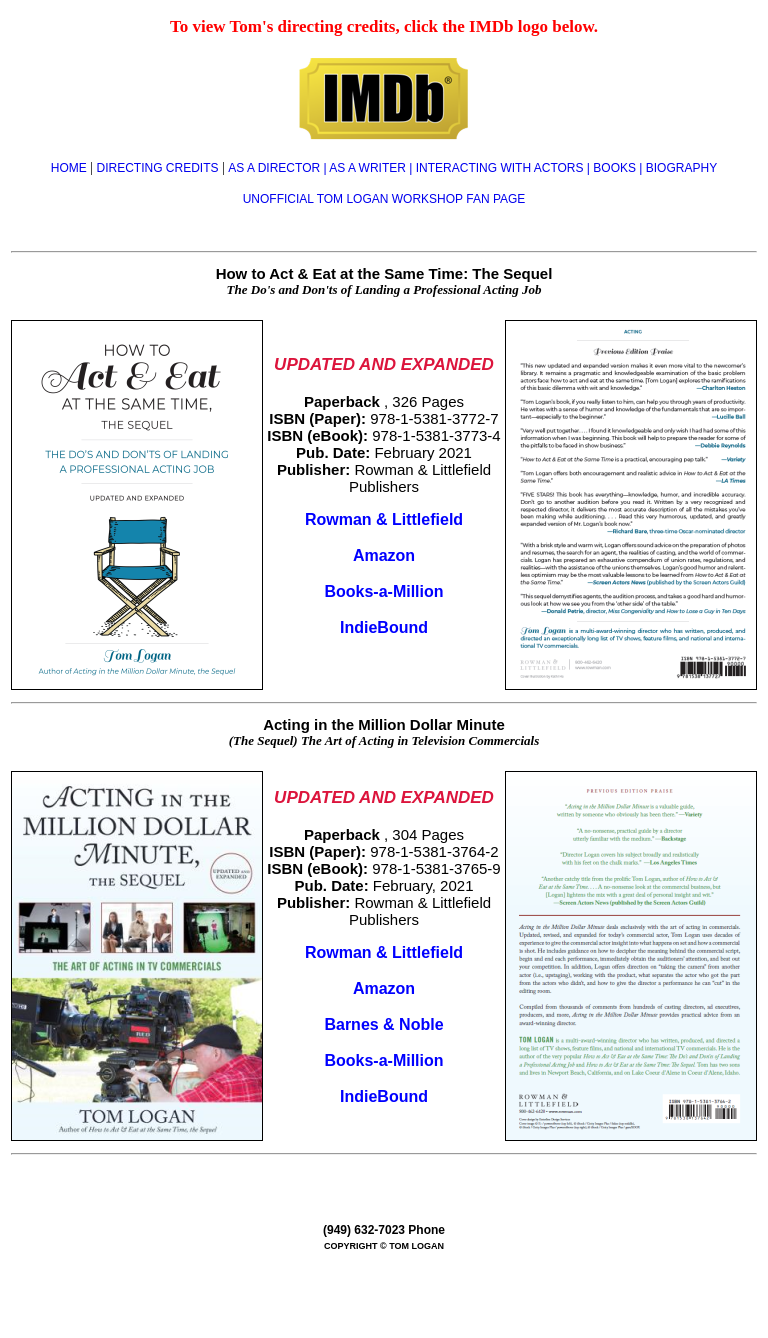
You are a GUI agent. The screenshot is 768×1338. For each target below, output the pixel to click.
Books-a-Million (383, 591)
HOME (70, 168)
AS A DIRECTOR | (278, 168)
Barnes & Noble (383, 1024)
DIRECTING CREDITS (158, 168)
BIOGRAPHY (681, 168)
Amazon (384, 555)
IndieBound (384, 627)
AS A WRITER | (372, 168)
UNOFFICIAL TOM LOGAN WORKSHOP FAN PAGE (384, 199)
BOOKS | (619, 168)
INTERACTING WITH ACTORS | (505, 168)
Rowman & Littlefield (384, 519)
